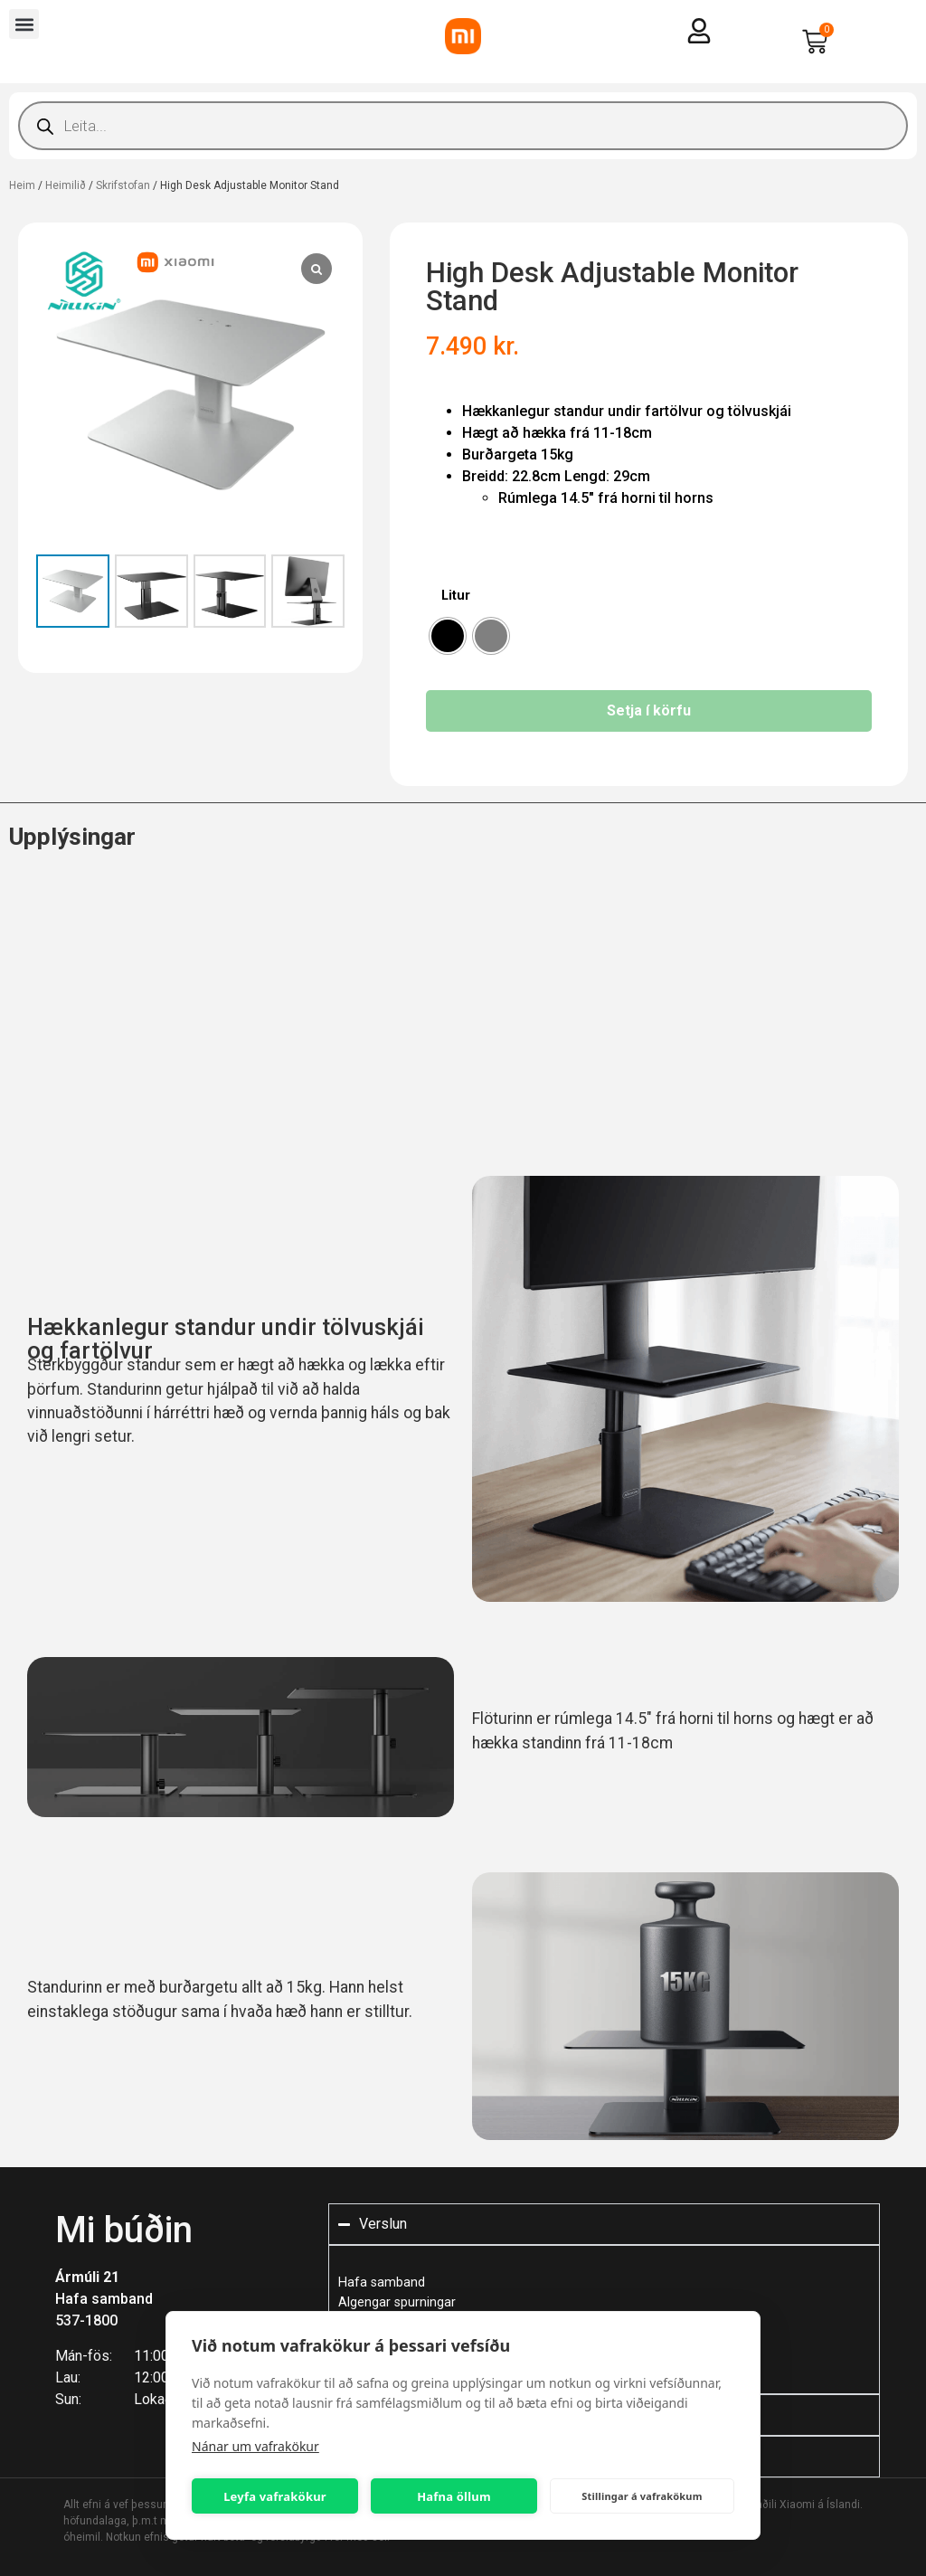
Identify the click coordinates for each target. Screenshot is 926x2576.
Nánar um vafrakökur (255, 2446)
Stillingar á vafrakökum (641, 2496)
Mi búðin (124, 2230)
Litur (455, 596)
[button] (24, 24)
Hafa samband (104, 2298)
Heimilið (65, 185)
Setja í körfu (649, 710)
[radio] (448, 636)
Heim (22, 185)
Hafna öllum (454, 2496)
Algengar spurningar (397, 2302)
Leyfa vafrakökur (274, 2496)
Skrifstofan (123, 185)
